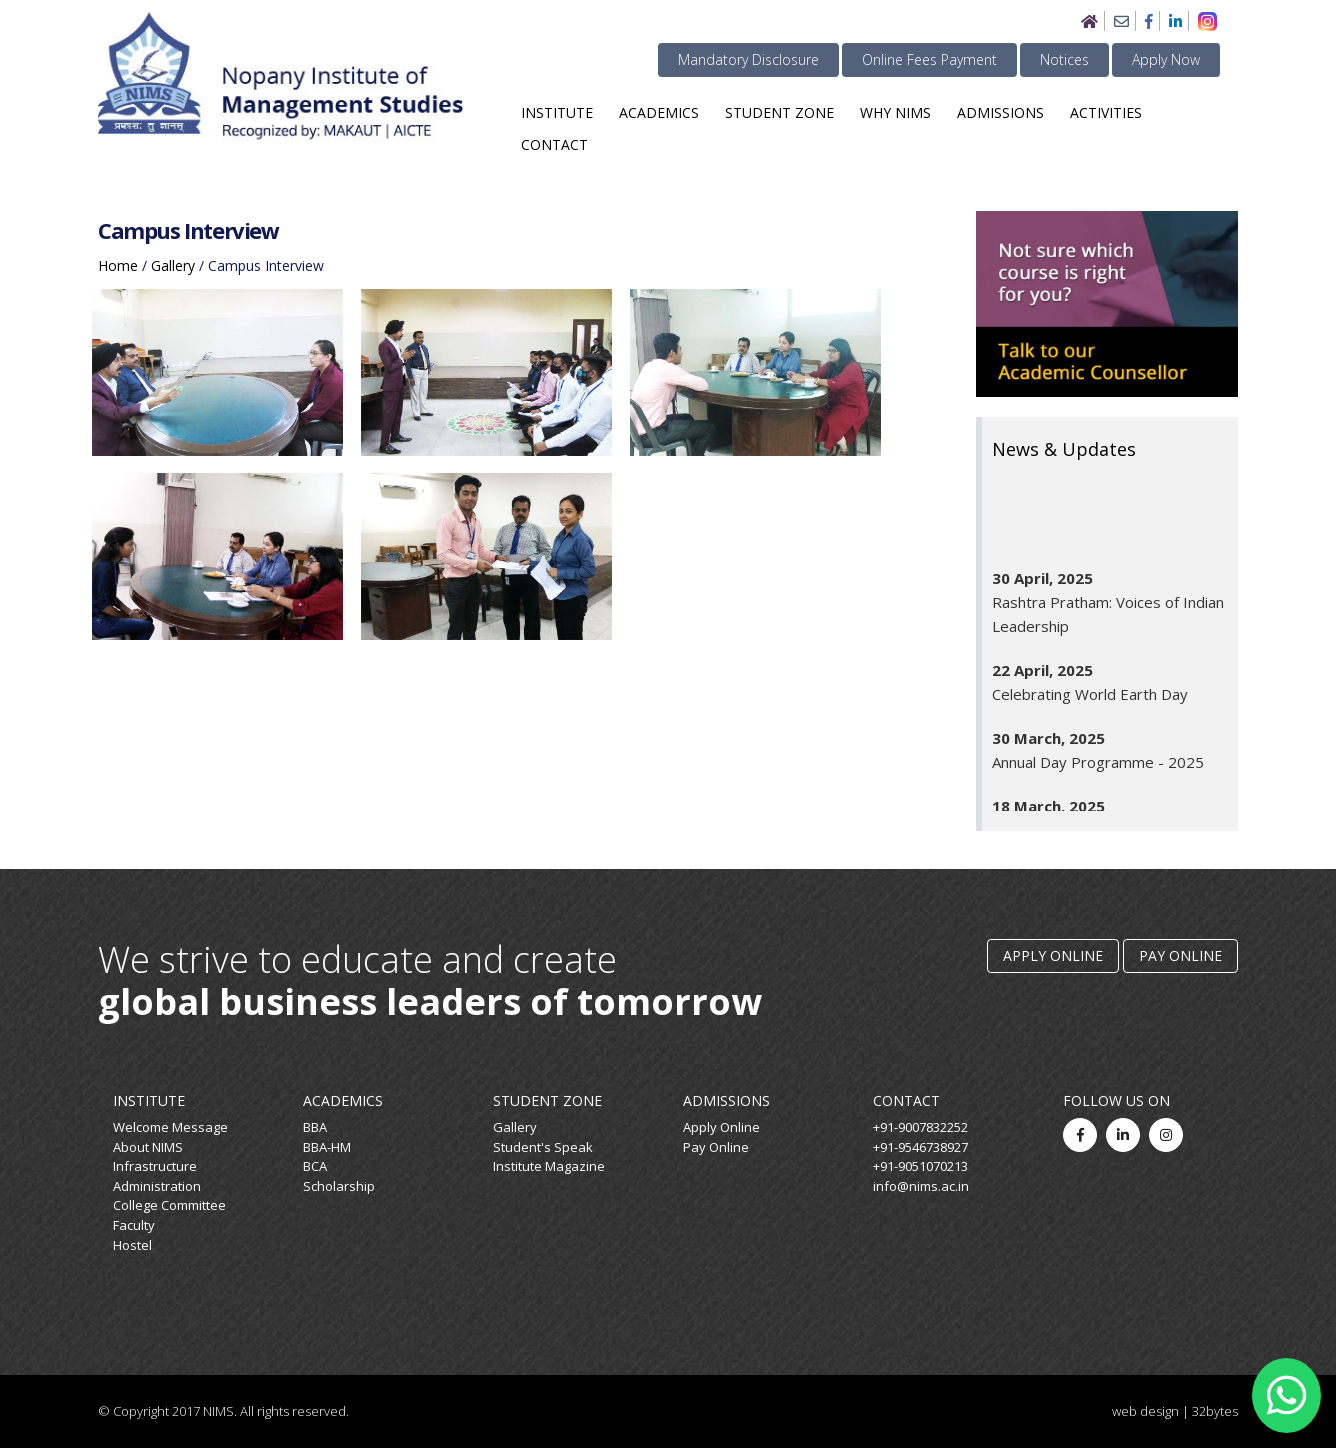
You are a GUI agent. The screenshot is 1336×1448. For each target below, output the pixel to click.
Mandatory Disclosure (748, 59)
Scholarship (339, 1186)
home (118, 265)
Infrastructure (155, 1166)
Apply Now (1166, 59)
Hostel (132, 1245)
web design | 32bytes (1175, 1411)
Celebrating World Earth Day (1090, 701)
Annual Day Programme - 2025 (1098, 769)
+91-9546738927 (920, 1147)
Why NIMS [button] (895, 112)
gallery (173, 265)
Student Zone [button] (779, 112)
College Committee (169, 1205)
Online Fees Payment (929, 59)
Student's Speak (543, 1147)
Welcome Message (170, 1127)
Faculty (134, 1225)
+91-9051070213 (920, 1166)
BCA (315, 1166)
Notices (1064, 59)
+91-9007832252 (920, 1127)
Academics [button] (659, 112)
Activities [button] (1106, 112)
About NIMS (148, 1147)
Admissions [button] (1000, 112)
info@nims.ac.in (921, 1186)
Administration (157, 1186)
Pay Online (1180, 955)
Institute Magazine (549, 1166)
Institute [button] (557, 112)
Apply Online (1053, 955)
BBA (315, 1127)
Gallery (515, 1127)
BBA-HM (327, 1147)
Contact (554, 144)
